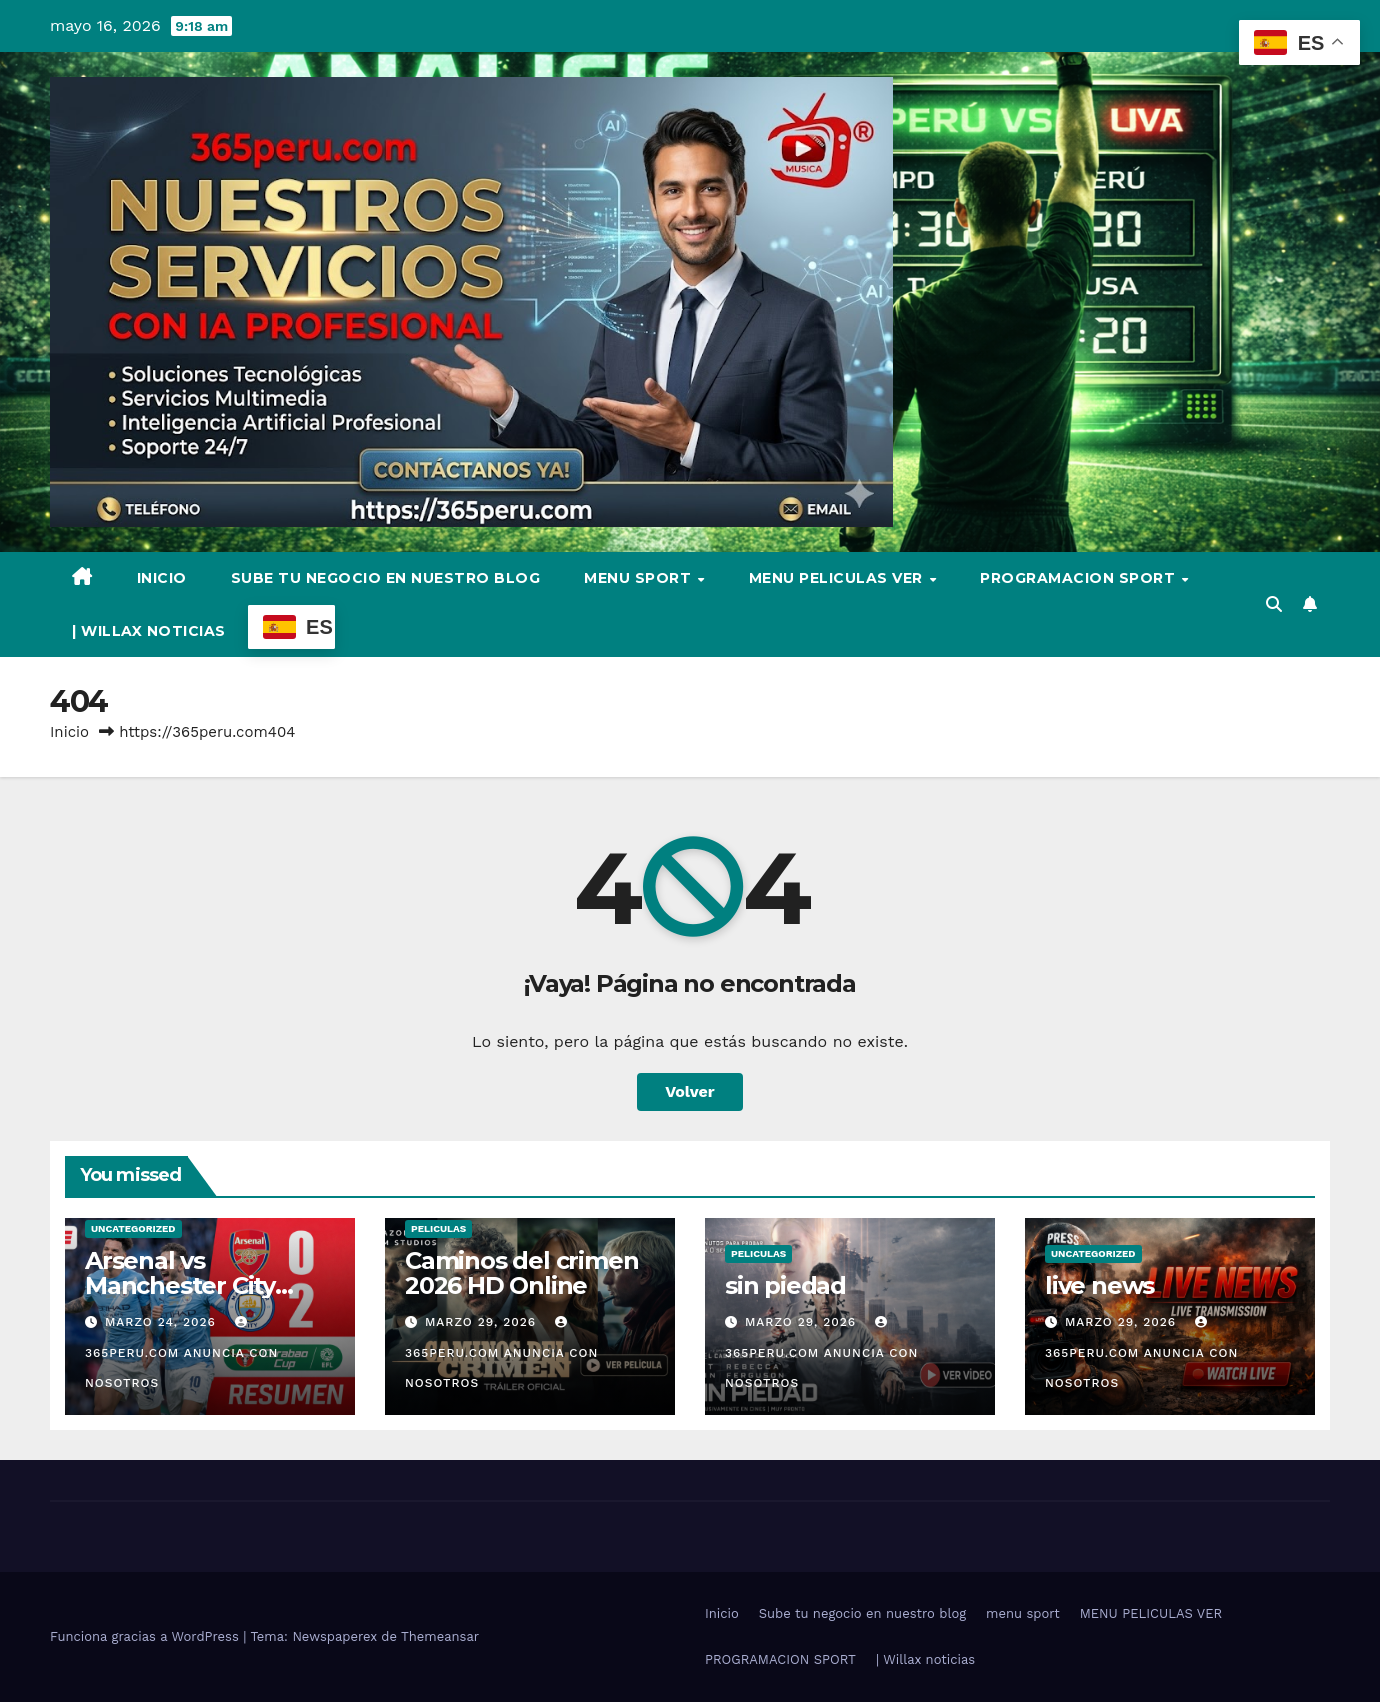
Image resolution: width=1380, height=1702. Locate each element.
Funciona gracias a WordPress (146, 1636)
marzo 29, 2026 (483, 1322)
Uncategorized (133, 1228)
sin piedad (785, 1285)
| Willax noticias (149, 631)
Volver (690, 1091)
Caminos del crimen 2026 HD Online (521, 1273)
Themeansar (440, 1636)
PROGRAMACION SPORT (1080, 578)
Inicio (162, 578)
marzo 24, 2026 (163, 1322)
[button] (1274, 604)
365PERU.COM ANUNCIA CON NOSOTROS (181, 1353)
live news (1099, 1285)
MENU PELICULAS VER (838, 578)
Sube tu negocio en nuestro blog (386, 578)
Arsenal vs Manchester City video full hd (180, 1285)
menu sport (640, 578)
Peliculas (438, 1228)
